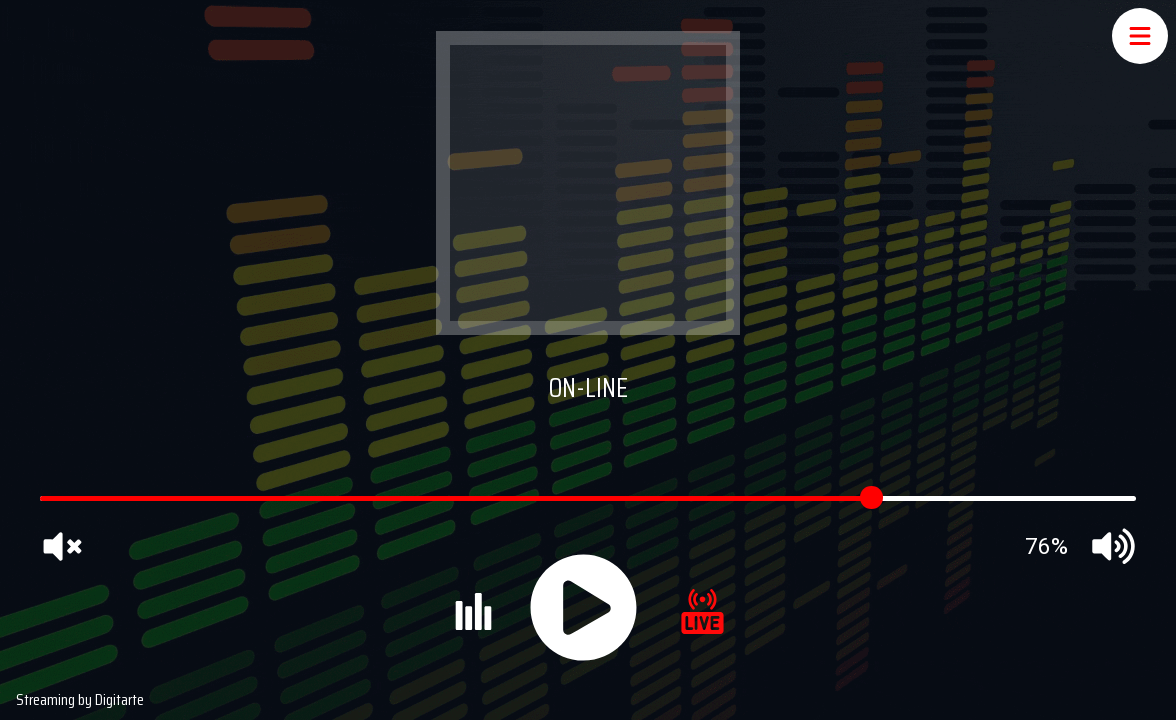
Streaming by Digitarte (80, 699)
